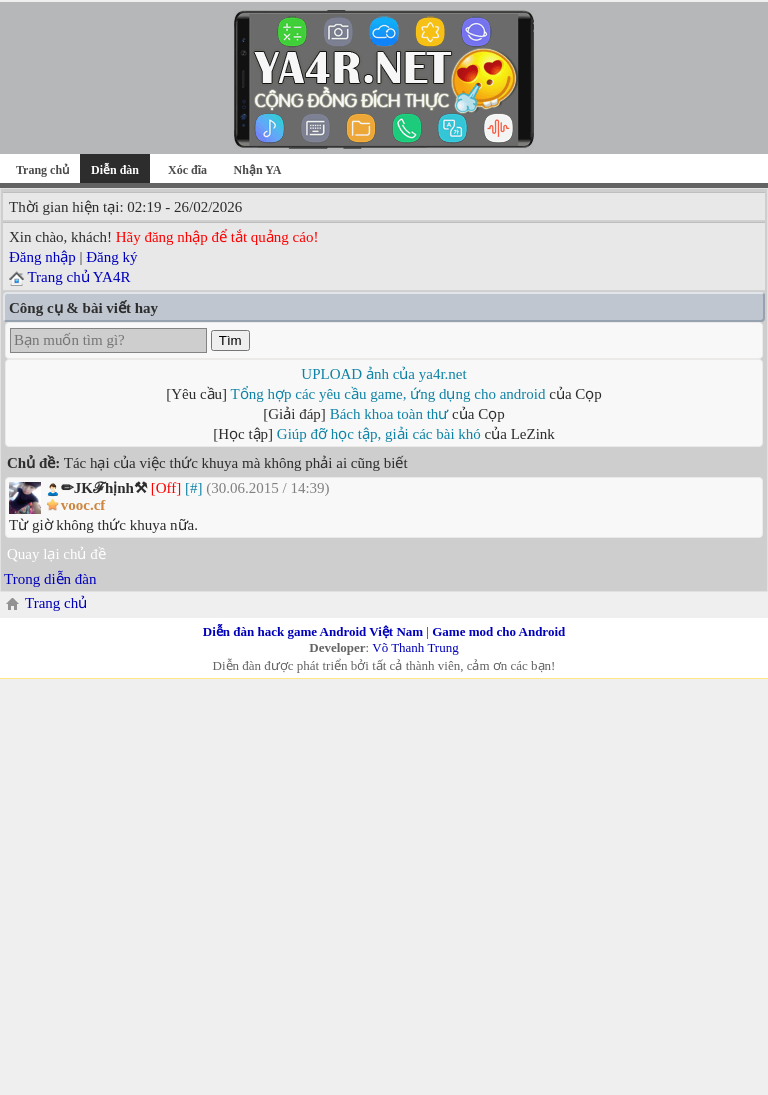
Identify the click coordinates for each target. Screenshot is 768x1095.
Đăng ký (111, 257)
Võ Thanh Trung (415, 647)
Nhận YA (258, 170)
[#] (194, 488)
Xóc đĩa (187, 170)
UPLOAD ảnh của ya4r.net (383, 374)
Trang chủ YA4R (78, 277)
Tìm (230, 340)
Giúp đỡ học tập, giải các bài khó (379, 434)
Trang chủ (42, 170)
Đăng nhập (42, 257)
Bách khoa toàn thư (389, 414)
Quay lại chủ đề (56, 554)
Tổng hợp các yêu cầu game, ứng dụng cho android (388, 394)
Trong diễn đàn (50, 579)
